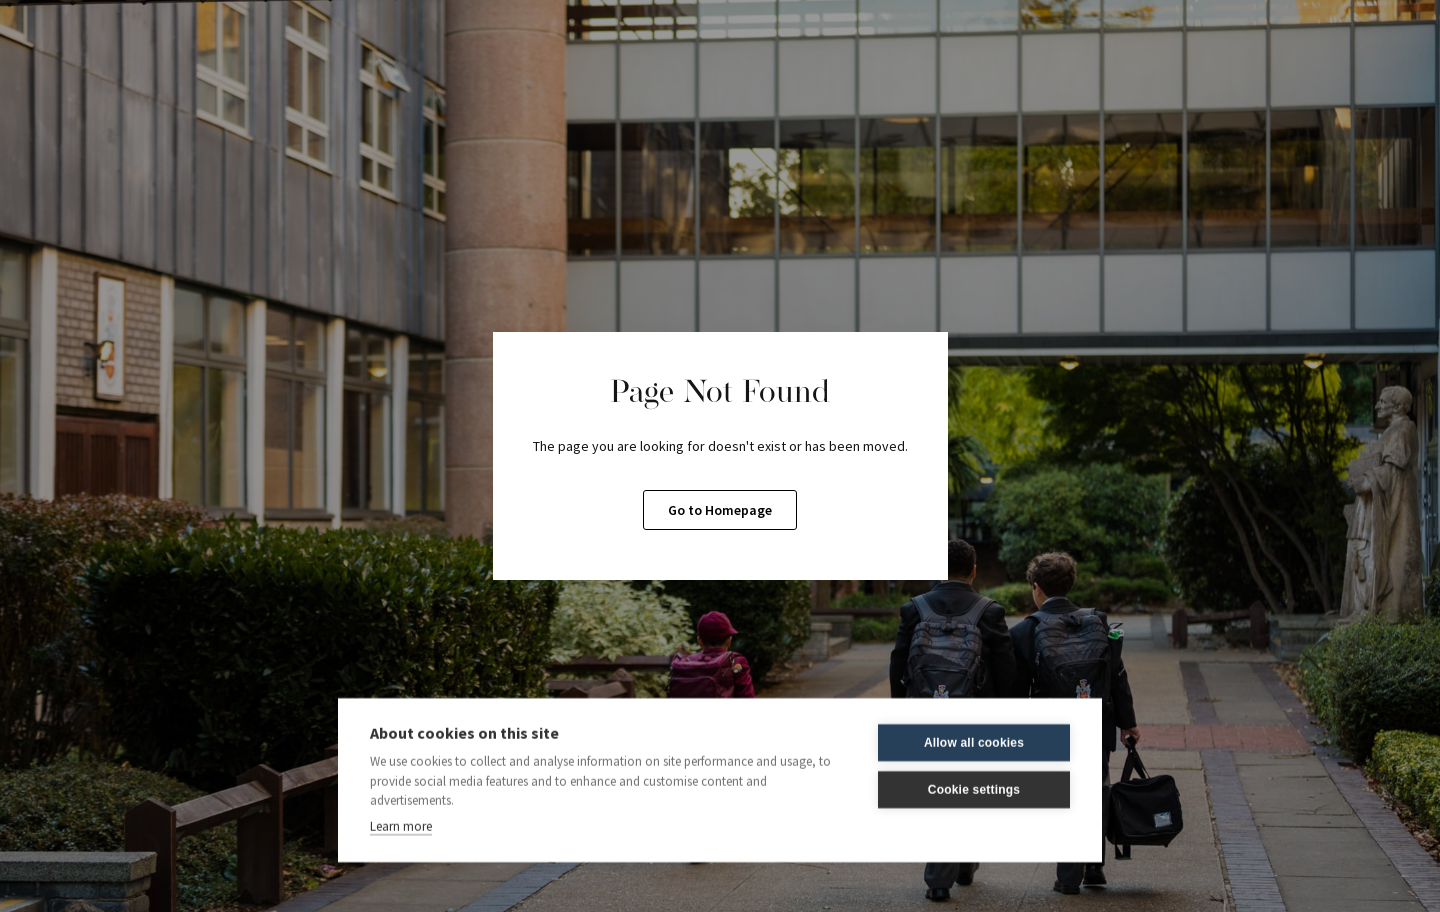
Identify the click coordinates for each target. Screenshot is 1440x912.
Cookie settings (974, 789)
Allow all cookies (974, 742)
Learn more (401, 824)
